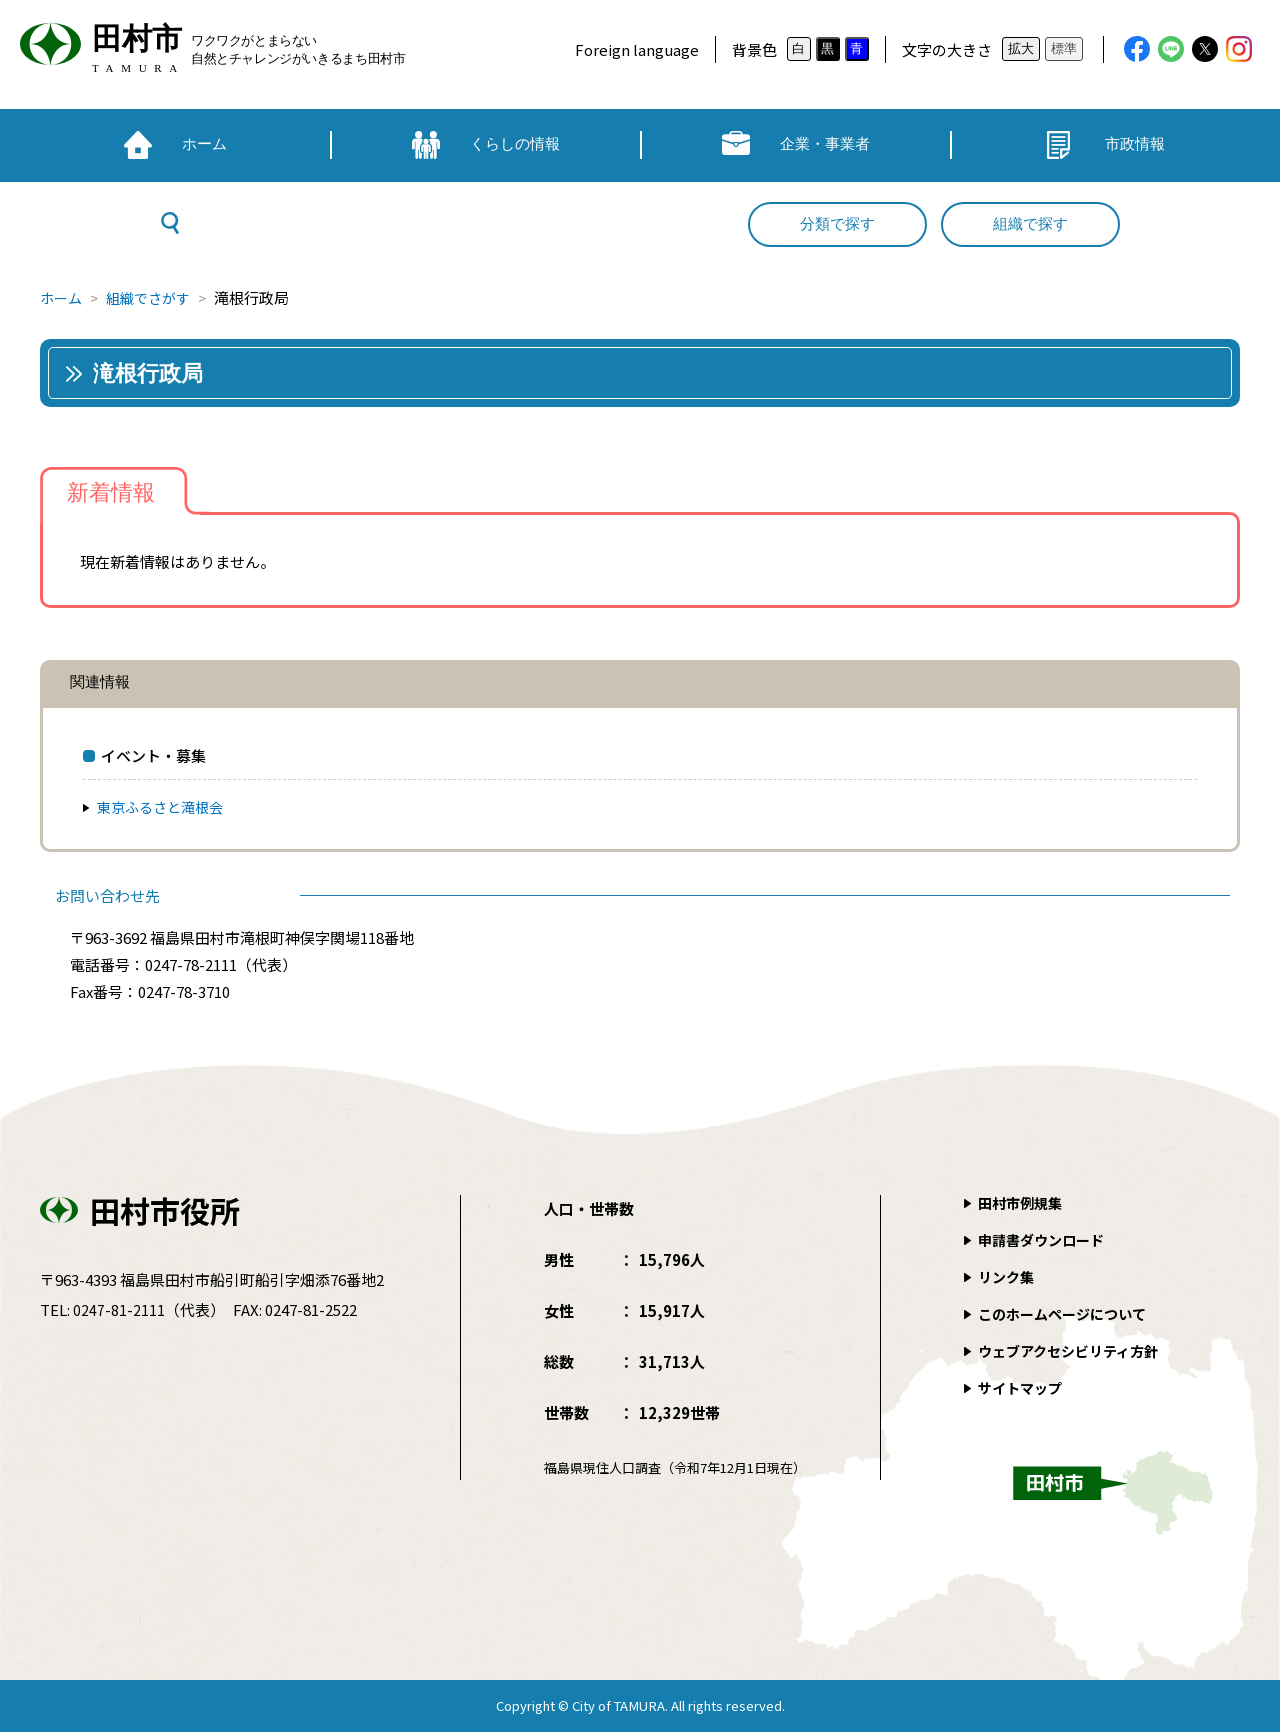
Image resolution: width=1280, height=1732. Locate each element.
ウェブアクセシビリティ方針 (1074, 1350)
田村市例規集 (1023, 1202)
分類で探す (837, 224)
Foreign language (637, 49)
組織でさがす (155, 297)
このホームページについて (1068, 1313)
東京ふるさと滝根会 (164, 806)
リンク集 (1008, 1276)
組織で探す (1030, 224)
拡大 (1021, 48)
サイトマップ (1023, 1387)
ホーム (62, 297)
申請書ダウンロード (1045, 1239)
